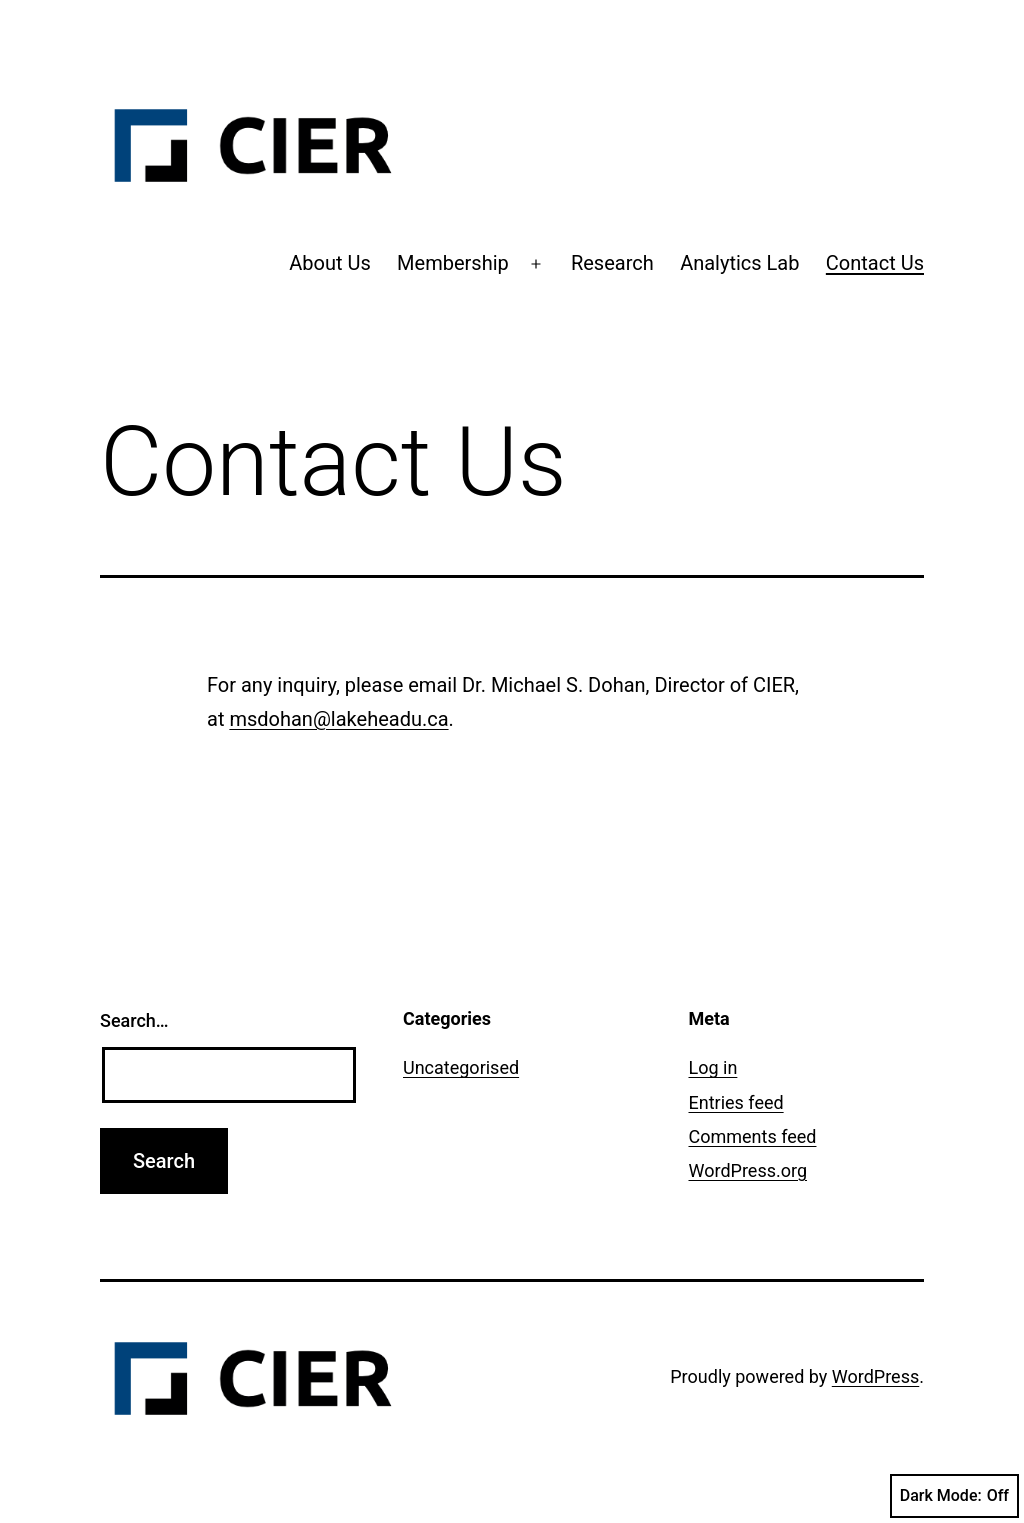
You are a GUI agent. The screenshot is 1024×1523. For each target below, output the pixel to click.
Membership (453, 263)
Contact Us (875, 263)
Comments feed (753, 1136)
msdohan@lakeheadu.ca (338, 719)
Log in (713, 1067)
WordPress (875, 1376)
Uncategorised (461, 1067)
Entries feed (736, 1102)
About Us (330, 263)
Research (612, 263)
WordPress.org (748, 1170)
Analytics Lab (739, 263)
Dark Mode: (954, 1496)
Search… (134, 1020)
